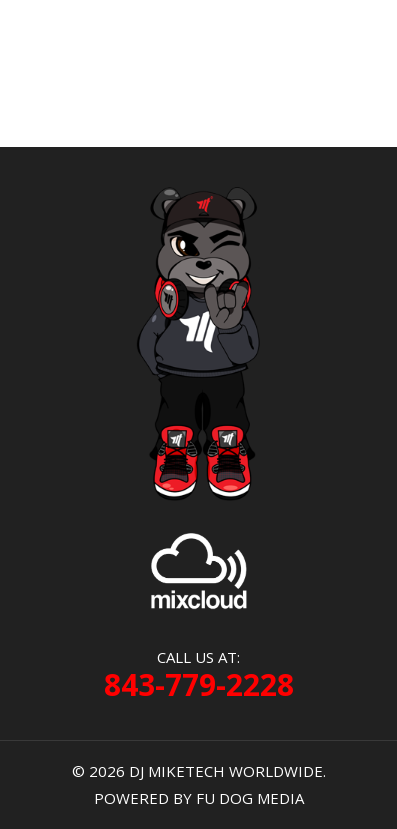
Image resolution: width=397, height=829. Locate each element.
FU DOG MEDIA (250, 798)
